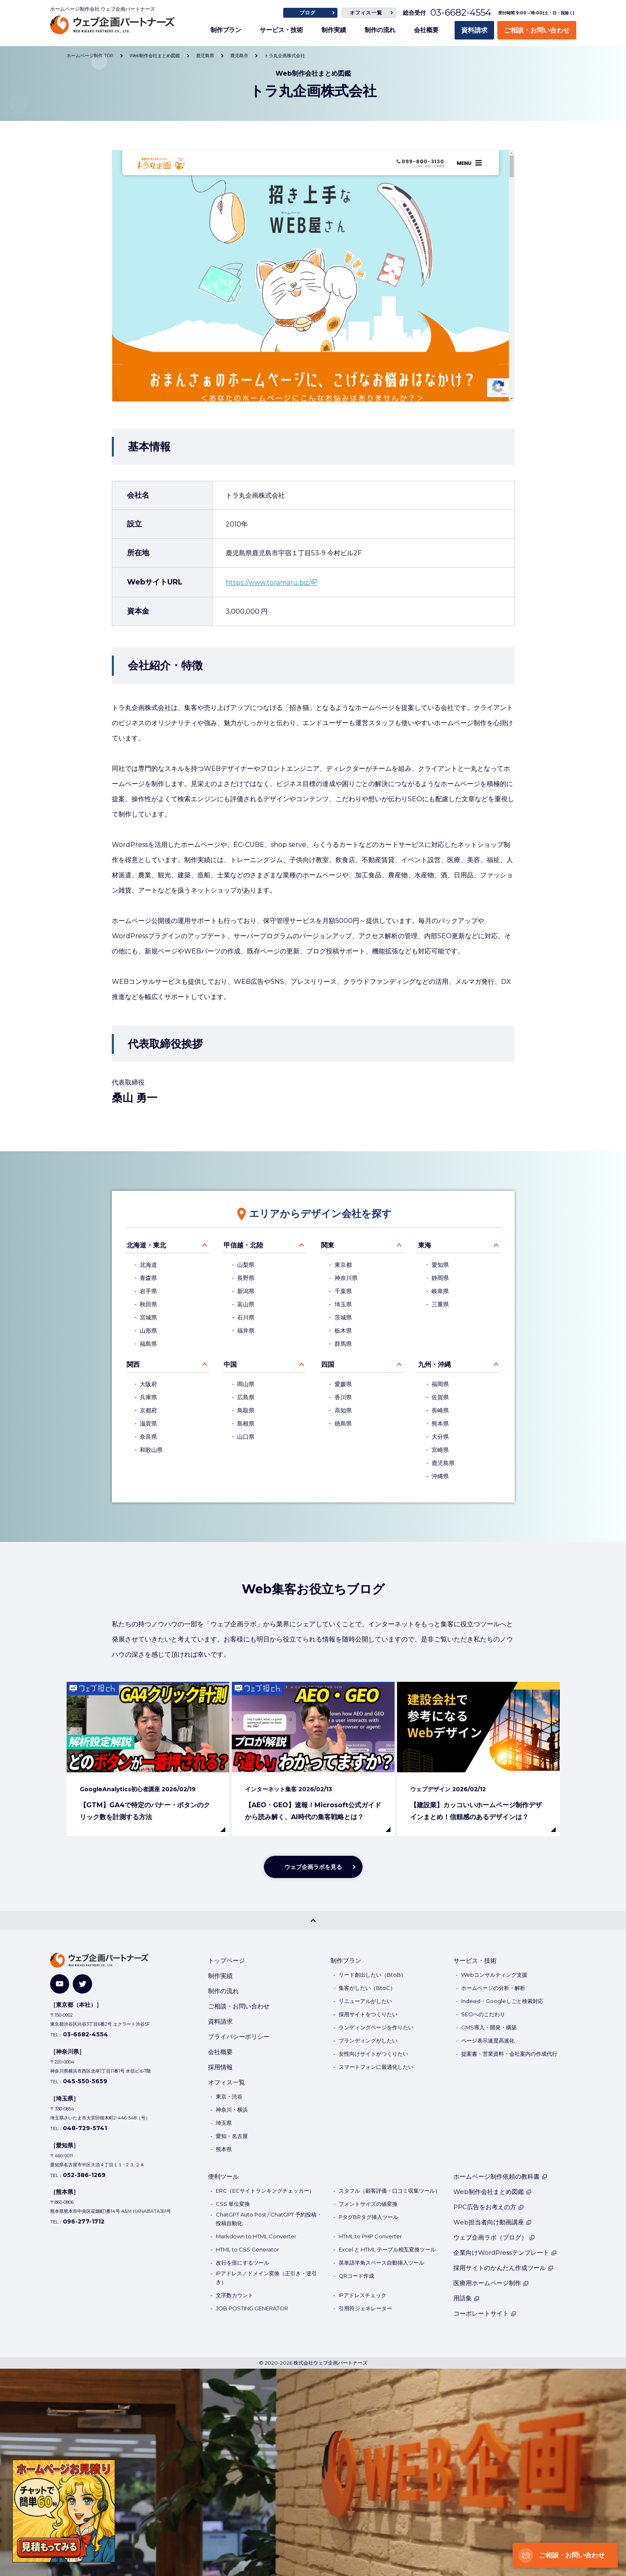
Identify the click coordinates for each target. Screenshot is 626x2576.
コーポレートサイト (485, 2313)
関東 (327, 1245)
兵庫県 (148, 1397)
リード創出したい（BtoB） (372, 1974)
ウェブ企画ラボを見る (313, 1867)
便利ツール (223, 2176)
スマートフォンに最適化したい (376, 2067)
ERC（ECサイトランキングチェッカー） (265, 2190)
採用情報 (220, 2067)
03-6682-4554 (460, 12)
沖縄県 (440, 1476)
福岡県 (440, 1384)
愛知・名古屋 (232, 2136)
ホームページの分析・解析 (493, 1988)
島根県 (245, 1423)
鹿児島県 (443, 1463)
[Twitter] (82, 1984)
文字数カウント (234, 2295)
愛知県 (440, 1264)
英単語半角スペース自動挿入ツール (381, 2262)
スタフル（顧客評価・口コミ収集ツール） (389, 2190)
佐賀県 (440, 1397)
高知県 (343, 1410)
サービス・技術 (281, 30)
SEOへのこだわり (483, 2014)
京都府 (148, 1410)
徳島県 (343, 1423)
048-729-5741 (85, 2128)
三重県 (440, 1304)
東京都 (343, 1264)
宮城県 (148, 1317)
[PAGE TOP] (313, 1920)
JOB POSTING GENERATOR (252, 2308)
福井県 (245, 1330)
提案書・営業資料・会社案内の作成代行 (509, 2053)
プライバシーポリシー (239, 2036)
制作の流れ (380, 30)
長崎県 (440, 1410)
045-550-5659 (85, 2081)
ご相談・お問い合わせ (537, 30)
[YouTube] (59, 1984)
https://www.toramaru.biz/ (268, 583)
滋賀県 (148, 1423)
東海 (424, 1245)
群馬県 (343, 1343)
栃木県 (343, 1330)
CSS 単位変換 (233, 2203)
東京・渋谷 (229, 2096)
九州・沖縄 (434, 1364)
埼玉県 (343, 1304)
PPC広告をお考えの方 (488, 2207)
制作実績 (333, 30)
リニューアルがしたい (365, 2001)
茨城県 (343, 1317)
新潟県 (245, 1291)
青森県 (148, 1278)
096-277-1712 (83, 2221)
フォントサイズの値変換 (368, 2203)
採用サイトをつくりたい (368, 2014)
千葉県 (343, 1291)
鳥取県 (245, 1410)
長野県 (245, 1278)
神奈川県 (346, 1278)
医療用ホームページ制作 (491, 2283)
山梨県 (245, 1264)
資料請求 (474, 30)
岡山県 (245, 1384)
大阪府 (148, 1384)
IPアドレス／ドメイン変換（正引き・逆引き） (266, 2277)
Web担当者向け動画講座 (492, 2222)
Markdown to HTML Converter (256, 2236)
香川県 (343, 1397)
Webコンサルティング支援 (494, 1974)
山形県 (148, 1330)
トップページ (226, 1960)
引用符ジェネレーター (365, 2308)
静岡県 (440, 1278)
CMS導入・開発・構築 (489, 2027)
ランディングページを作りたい (376, 2027)
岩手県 (148, 1291)
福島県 (148, 1343)
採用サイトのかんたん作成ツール (503, 2268)
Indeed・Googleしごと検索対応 (502, 2001)
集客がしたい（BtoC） (367, 1988)
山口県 (245, 1436)
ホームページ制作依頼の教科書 (500, 2176)
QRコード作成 (356, 2275)
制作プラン (225, 30)
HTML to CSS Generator (247, 2249)
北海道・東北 (146, 1245)
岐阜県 (440, 1291)
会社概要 (426, 30)
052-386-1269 (84, 2175)
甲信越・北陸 (243, 1245)
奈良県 (148, 1436)
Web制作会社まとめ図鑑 (492, 2192)
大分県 (440, 1436)
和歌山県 (151, 1450)
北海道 (148, 1264)
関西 (133, 1364)
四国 (327, 1364)
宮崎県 (440, 1450)
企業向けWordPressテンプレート (505, 2252)
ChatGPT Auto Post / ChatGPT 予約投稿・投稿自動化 (269, 2218)
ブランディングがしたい (368, 2040)
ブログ (308, 12)
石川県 (245, 1317)
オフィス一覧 (366, 12)
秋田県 (148, 1304)
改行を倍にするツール (242, 2262)
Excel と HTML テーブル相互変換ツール (387, 2249)
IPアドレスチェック (362, 2295)
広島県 (245, 1397)
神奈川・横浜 (232, 2109)
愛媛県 (343, 1384)
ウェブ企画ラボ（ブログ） (494, 2237)
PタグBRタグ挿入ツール (368, 2217)
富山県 (245, 1304)
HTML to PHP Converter (370, 2236)
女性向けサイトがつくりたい (373, 2053)
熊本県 (440, 1423)
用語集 (466, 2298)
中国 (230, 1364)
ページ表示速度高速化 (488, 2040)
